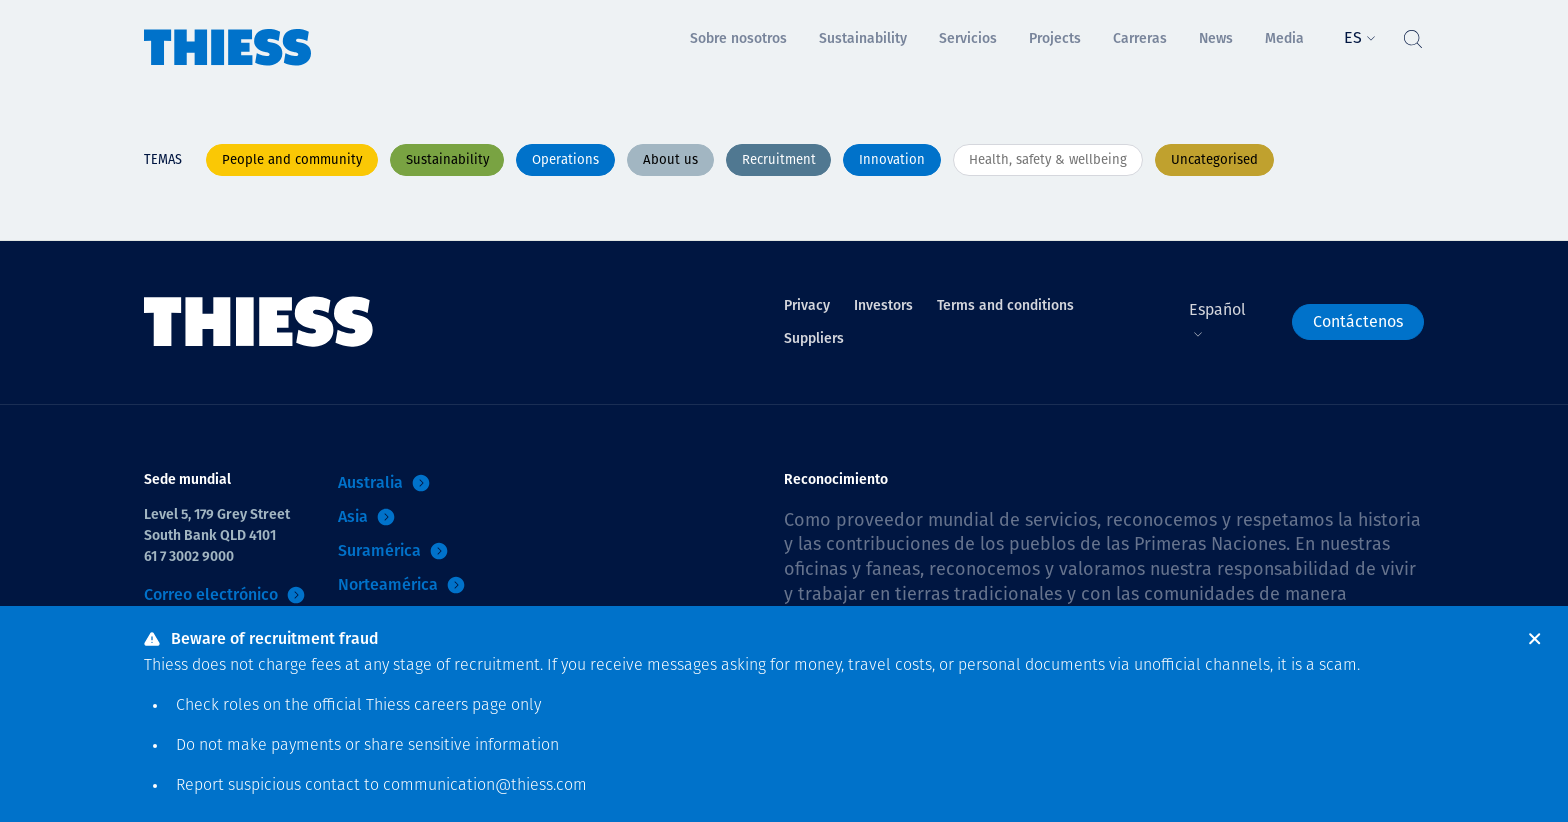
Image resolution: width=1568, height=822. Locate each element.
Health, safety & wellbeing (1048, 159)
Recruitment (779, 159)
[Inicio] (228, 33)
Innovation (892, 159)
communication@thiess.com (485, 786)
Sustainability (447, 159)
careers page (460, 706)
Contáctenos (1358, 321)
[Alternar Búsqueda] (1412, 34)
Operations (565, 159)
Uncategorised (1214, 159)
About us (670, 159)
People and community (292, 159)
